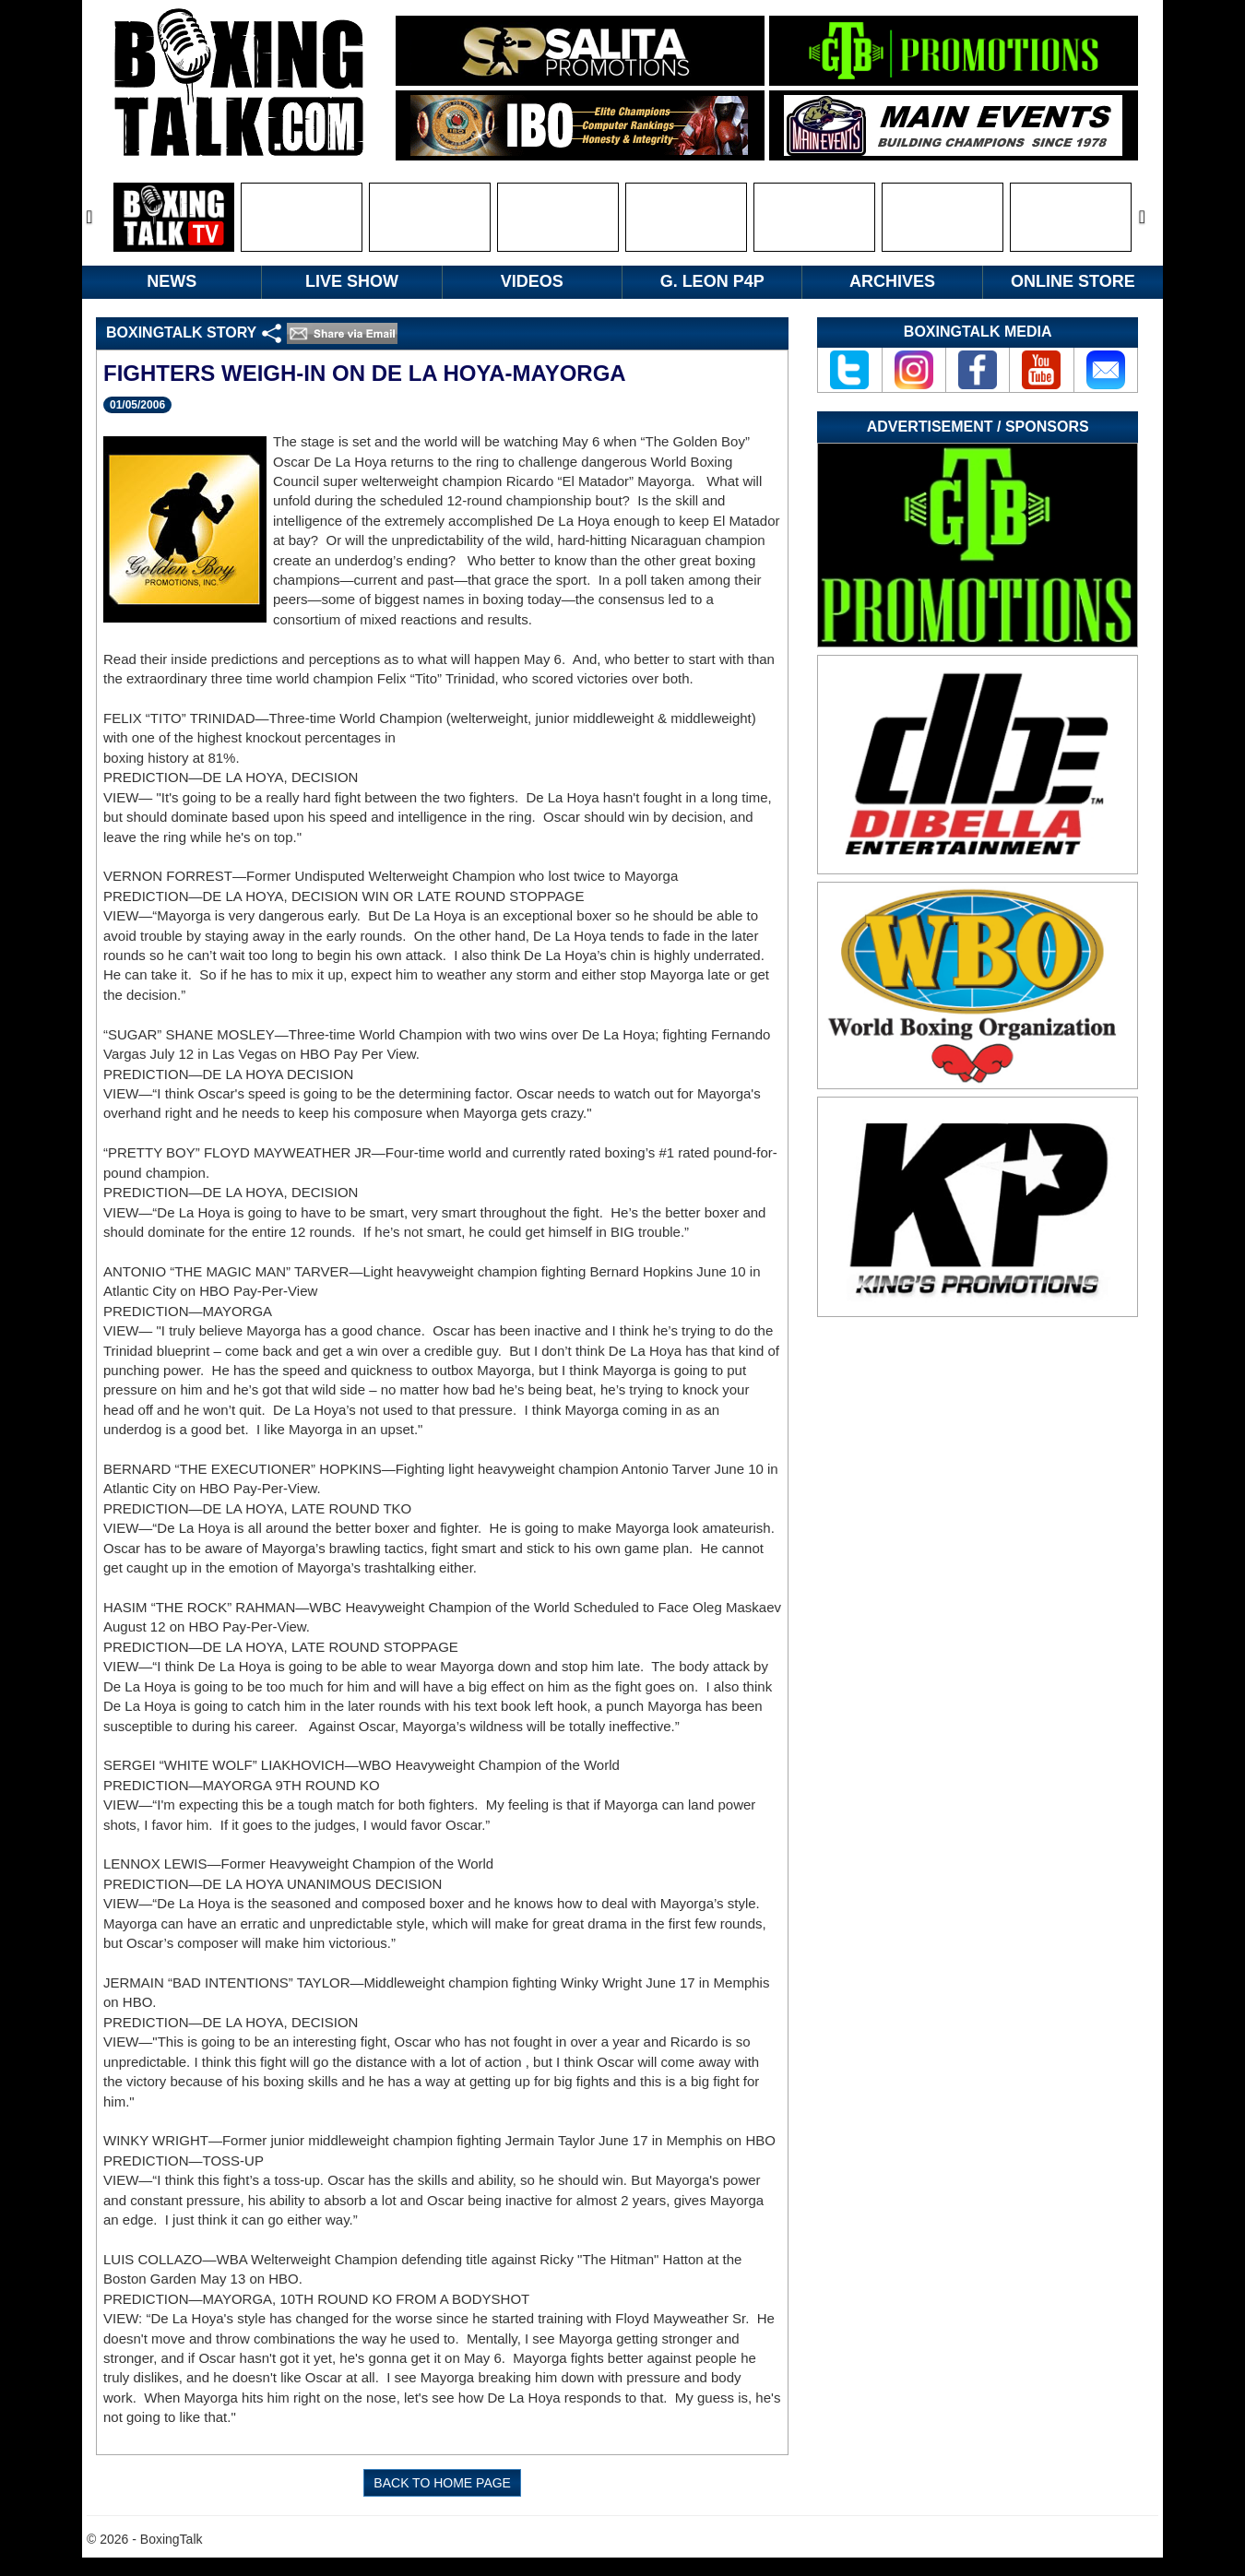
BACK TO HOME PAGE (442, 2482)
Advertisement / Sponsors (978, 426)
